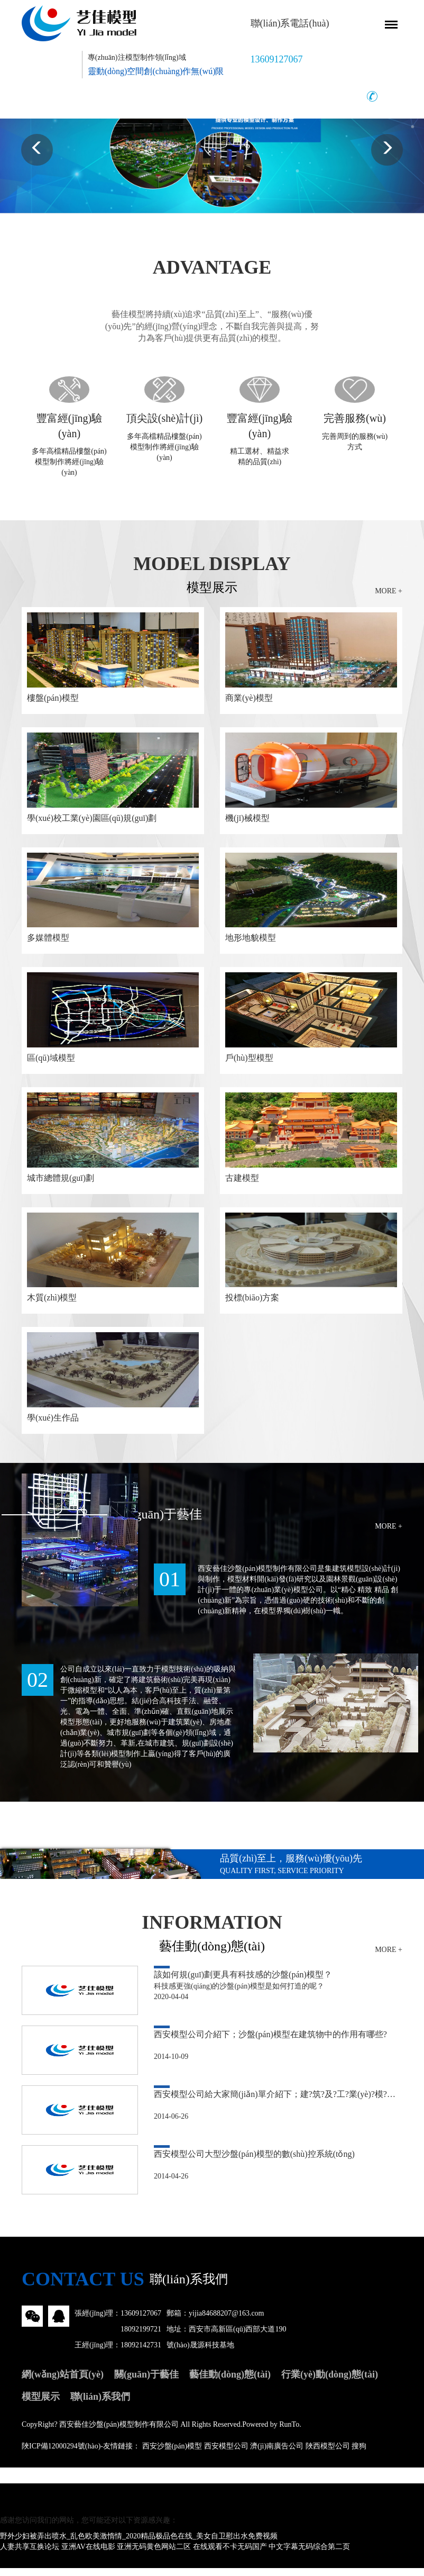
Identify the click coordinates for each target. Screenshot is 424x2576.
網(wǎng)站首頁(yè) (63, 2382)
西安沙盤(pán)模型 (172, 2454)
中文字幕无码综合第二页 (309, 2555)
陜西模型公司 (328, 2454)
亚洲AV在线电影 (88, 2555)
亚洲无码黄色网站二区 (154, 2555)
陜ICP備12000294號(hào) (61, 2454)
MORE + (388, 590)
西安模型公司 (226, 2454)
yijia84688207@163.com (226, 2321)
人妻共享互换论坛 (29, 2555)
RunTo (289, 2432)
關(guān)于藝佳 (146, 2382)
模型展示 (41, 2404)
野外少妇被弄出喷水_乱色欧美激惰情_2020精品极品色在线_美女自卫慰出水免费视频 (139, 2544)
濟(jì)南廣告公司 (276, 2454)
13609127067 (141, 2321)
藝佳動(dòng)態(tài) (230, 2382)
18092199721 (141, 2337)
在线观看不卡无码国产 (230, 2555)
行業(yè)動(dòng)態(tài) (329, 2382)
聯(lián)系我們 (100, 2404)
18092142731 (141, 2353)
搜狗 (359, 2454)
